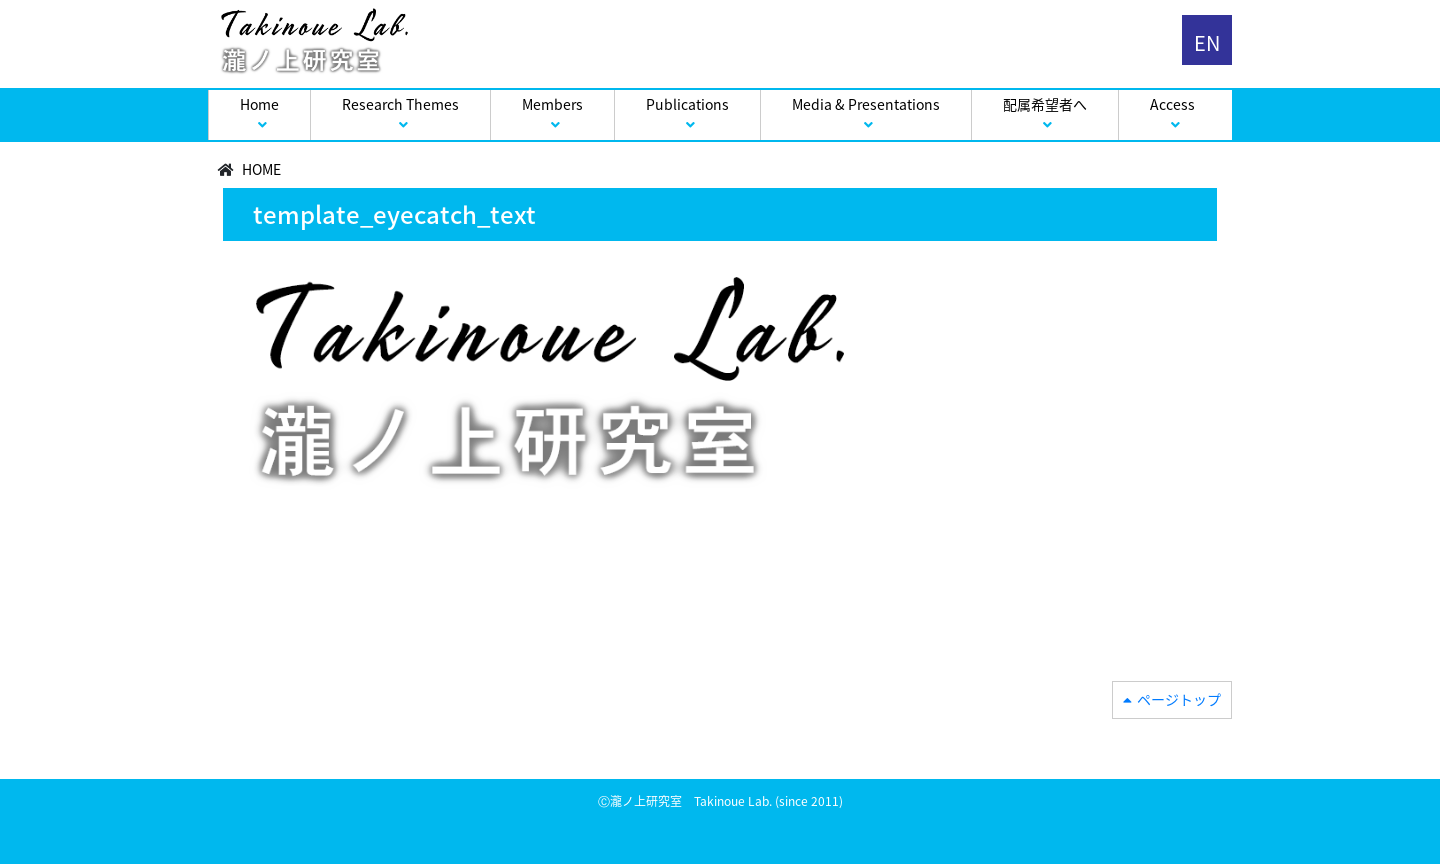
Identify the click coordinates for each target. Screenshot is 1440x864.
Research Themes (400, 104)
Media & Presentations (866, 104)
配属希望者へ (1045, 104)
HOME (261, 169)
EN (1207, 42)
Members (552, 104)
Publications (687, 104)
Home (259, 104)
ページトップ (1179, 699)
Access (1172, 104)
